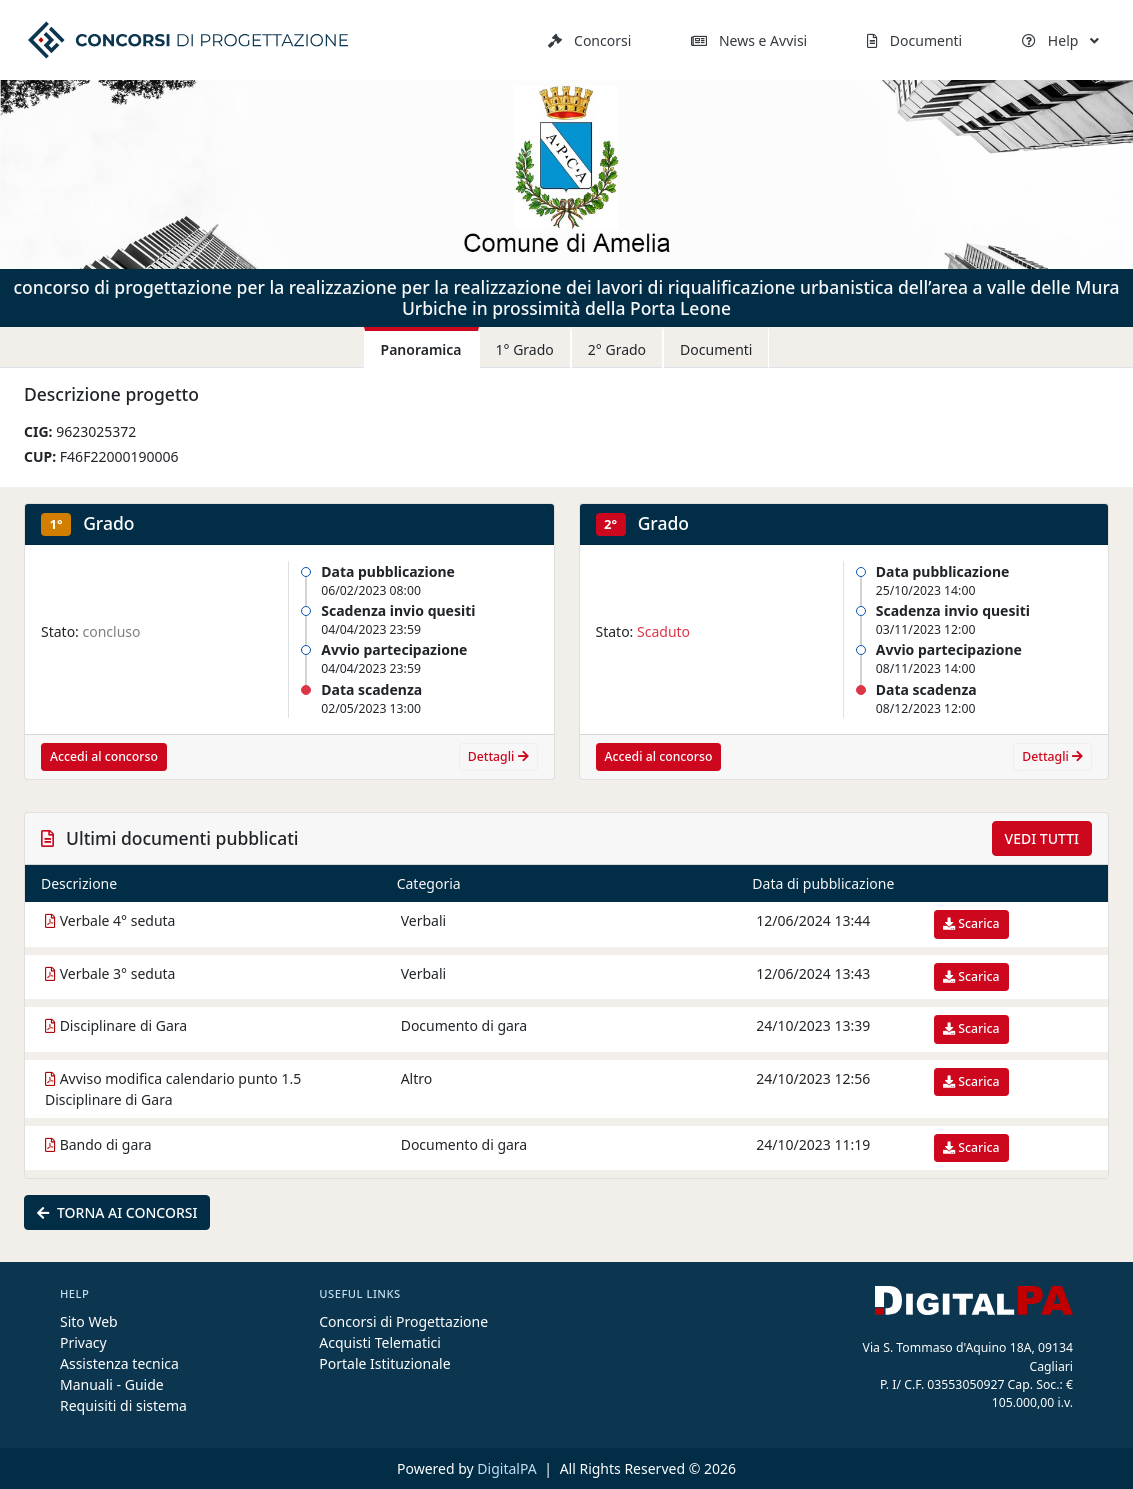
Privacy (83, 1342)
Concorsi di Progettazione (403, 1321)
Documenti (914, 40)
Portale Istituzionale (384, 1363)
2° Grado (617, 349)
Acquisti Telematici (380, 1342)
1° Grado (525, 349)
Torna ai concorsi (117, 1212)
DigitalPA (508, 1468)
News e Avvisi (749, 40)
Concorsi (589, 40)
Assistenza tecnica (119, 1363)
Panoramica (421, 349)
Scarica (971, 923)
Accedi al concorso (104, 756)
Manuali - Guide (112, 1384)
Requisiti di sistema (123, 1405)
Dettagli (498, 756)
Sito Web (89, 1321)
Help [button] (1060, 40)
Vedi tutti (1042, 838)
